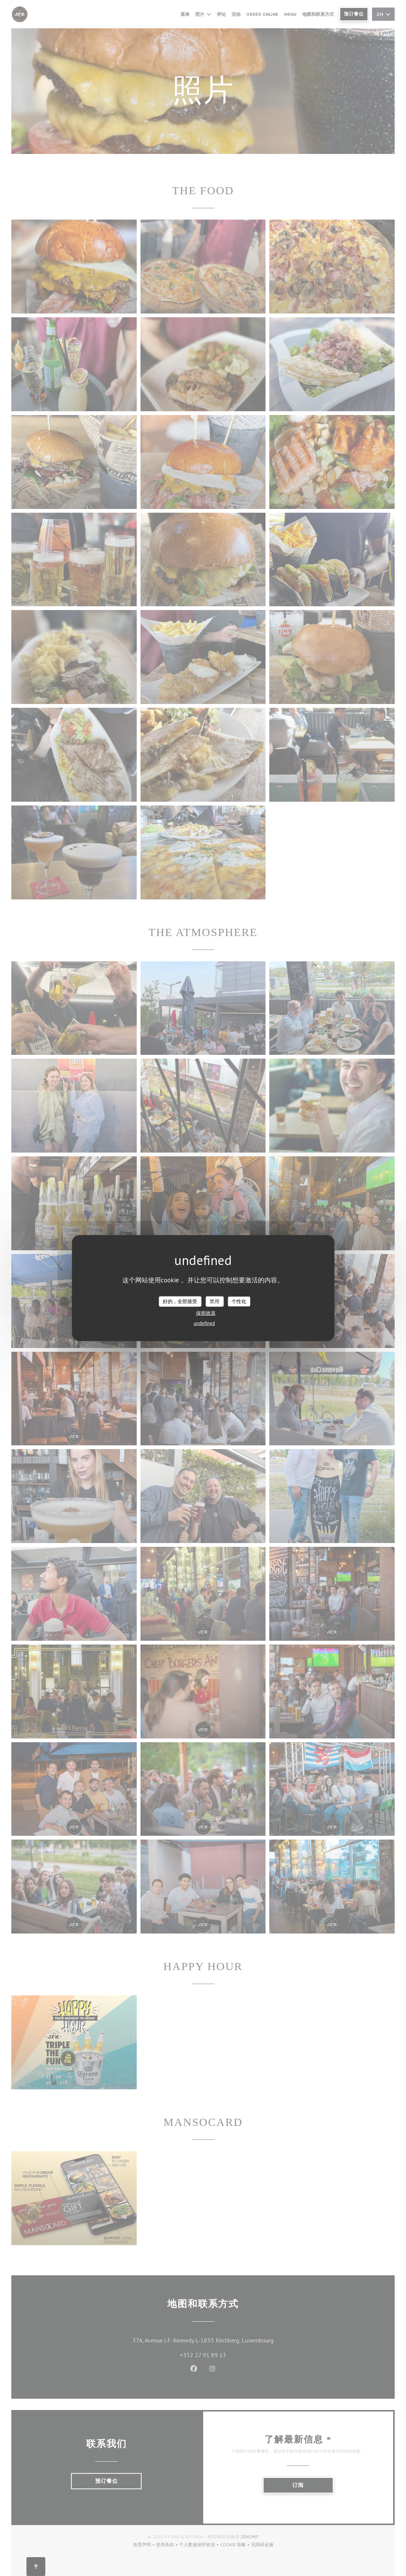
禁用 (214, 1301)
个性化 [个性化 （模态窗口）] (239, 1301)
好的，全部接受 (180, 1301)
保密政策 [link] (206, 1313)
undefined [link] (204, 1323)
